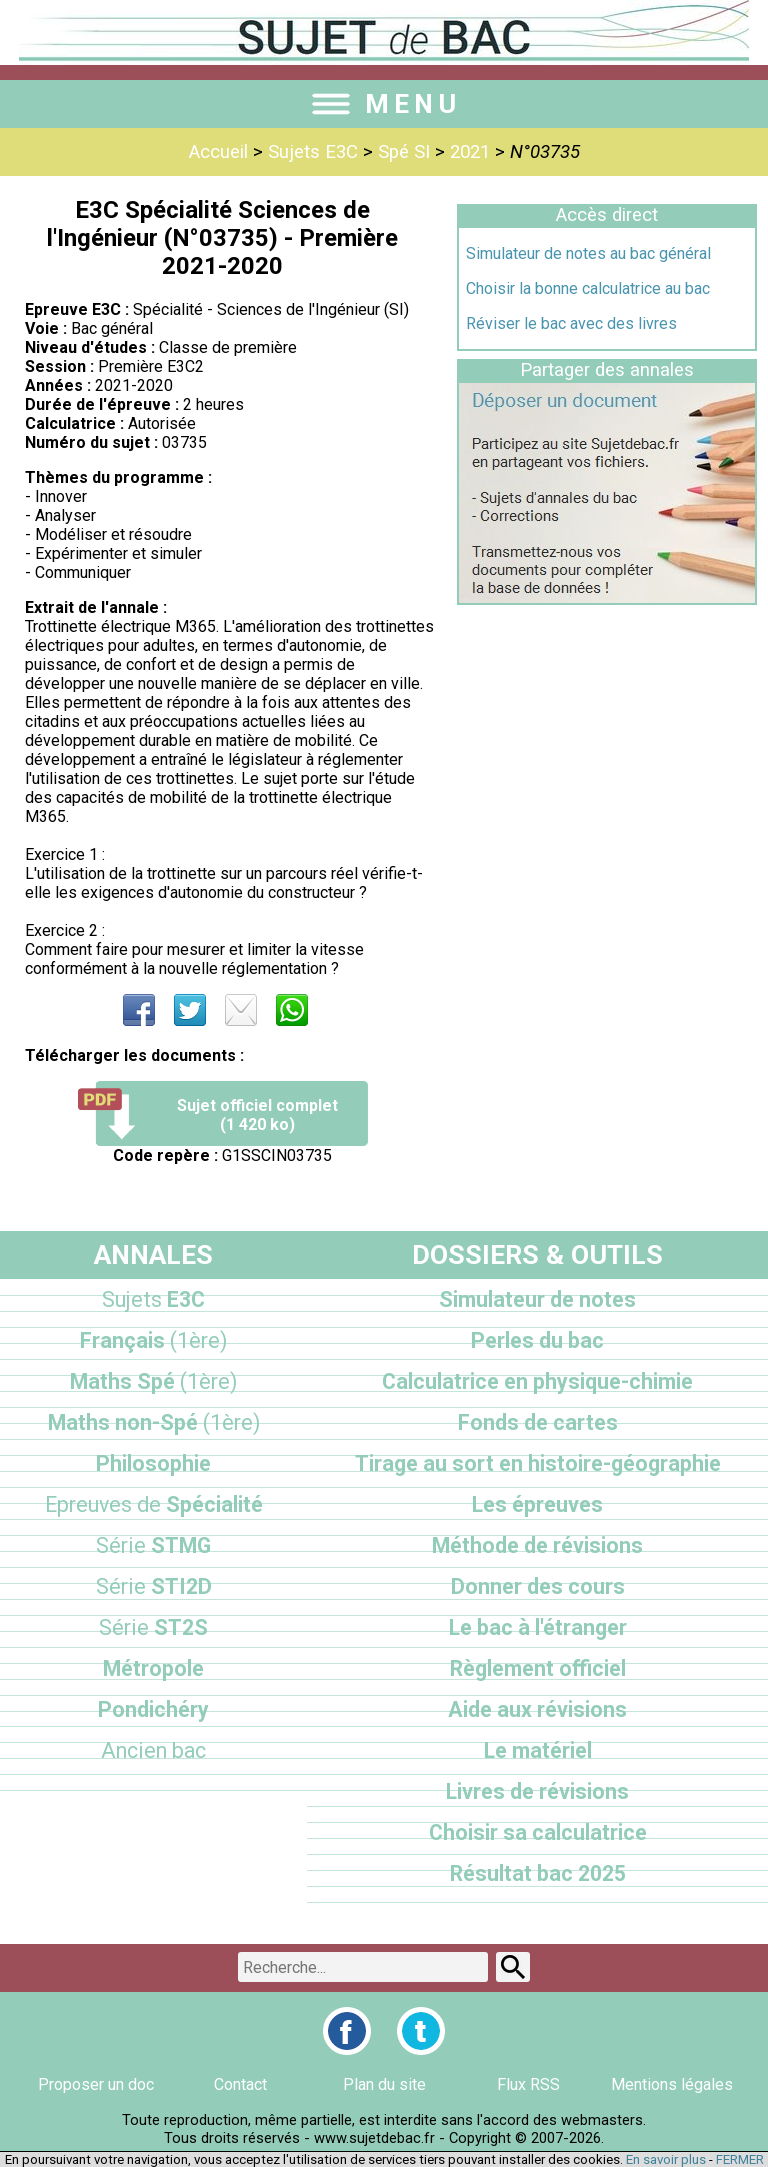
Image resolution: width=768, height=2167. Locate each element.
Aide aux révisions (537, 1709)
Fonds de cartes (538, 1422)
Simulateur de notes (537, 1299)
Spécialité (154, 1504)
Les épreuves (537, 1504)
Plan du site (384, 2084)
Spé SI (404, 152)
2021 (470, 152)
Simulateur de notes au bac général (588, 253)
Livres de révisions (537, 1791)
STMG (153, 1545)
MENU (384, 104)
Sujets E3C (313, 152)
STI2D (154, 1586)
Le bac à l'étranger (538, 1627)
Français (153, 1340)
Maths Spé (153, 1381)
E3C (153, 1299)
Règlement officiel (538, 1668)
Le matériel (538, 1750)
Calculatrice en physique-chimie (537, 1381)
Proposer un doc (96, 2084)
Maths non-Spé (154, 1422)
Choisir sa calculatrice (538, 1832)
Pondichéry (153, 1709)
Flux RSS (528, 2084)
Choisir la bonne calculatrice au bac (588, 288)
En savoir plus (666, 2159)
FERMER (740, 2159)
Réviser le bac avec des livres (571, 323)
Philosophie (153, 1463)
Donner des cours (538, 1586)
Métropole (153, 1668)
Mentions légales (672, 2084)
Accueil (218, 152)
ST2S (153, 1627)
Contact (240, 2084)
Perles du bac (537, 1340)
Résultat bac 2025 (538, 1873)
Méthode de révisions (537, 1545)
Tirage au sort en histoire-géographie (538, 1463)
